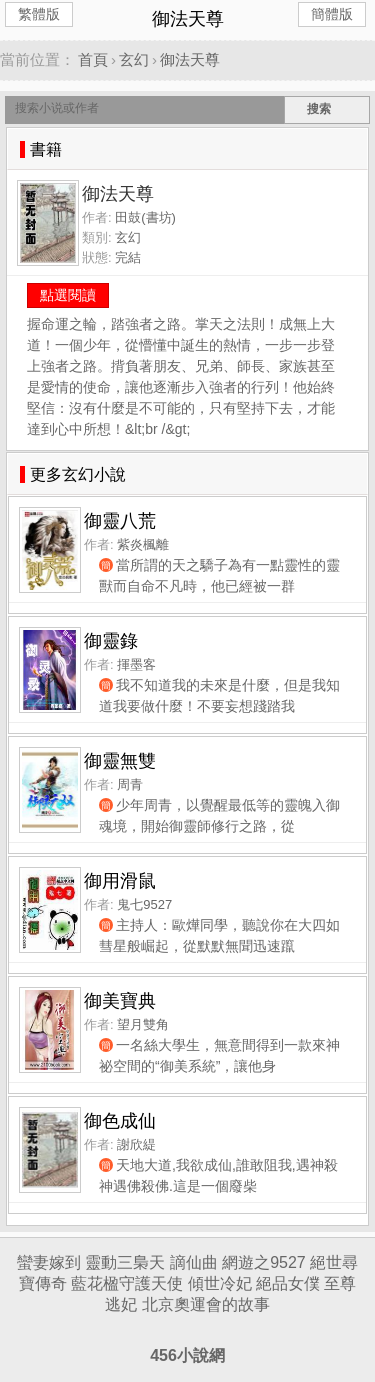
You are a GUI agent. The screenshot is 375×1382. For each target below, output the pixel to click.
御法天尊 (190, 59)
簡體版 (332, 14)
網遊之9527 (264, 1262)
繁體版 (39, 14)
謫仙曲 (194, 1262)
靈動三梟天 (125, 1262)
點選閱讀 (68, 295)
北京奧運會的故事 (206, 1304)
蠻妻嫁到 (49, 1262)
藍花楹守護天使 (127, 1283)
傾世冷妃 (220, 1283)
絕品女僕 (288, 1283)
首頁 (93, 59)
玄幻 (134, 59)
